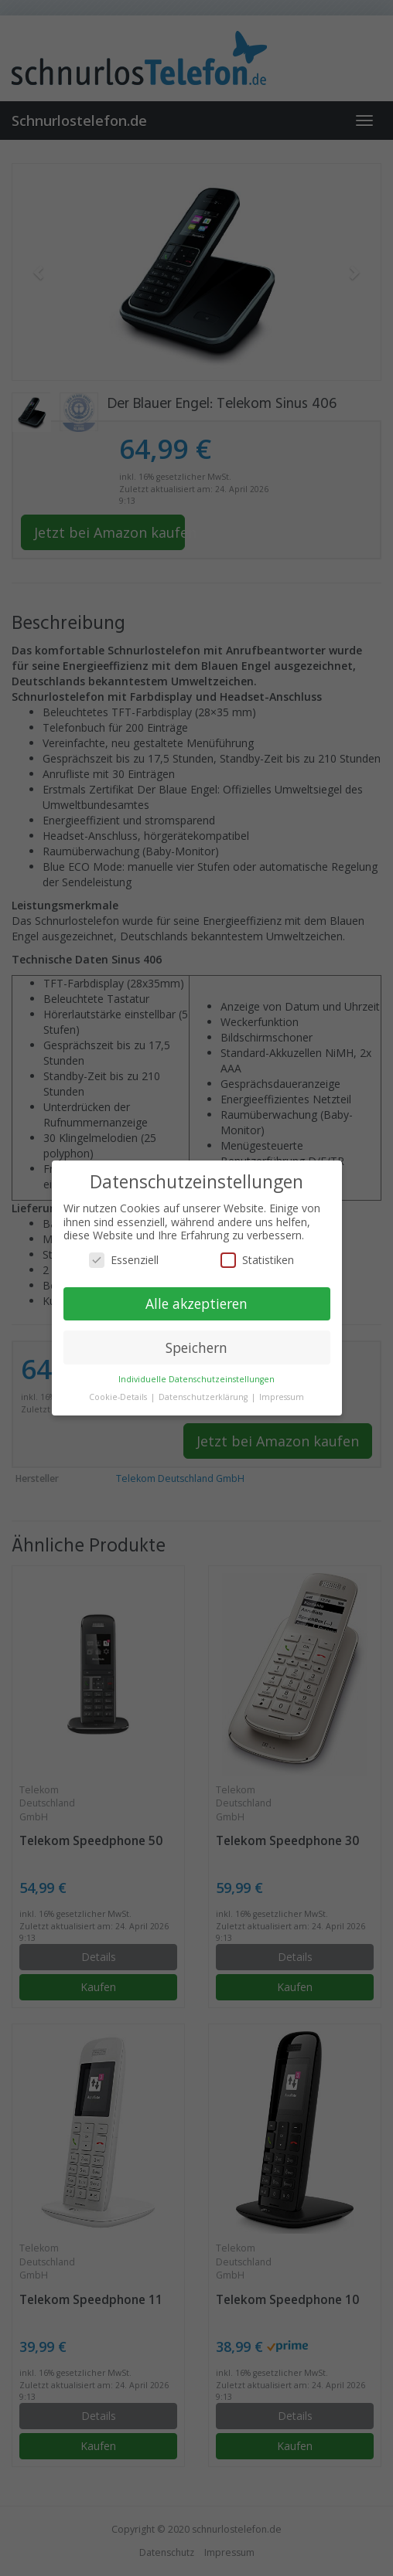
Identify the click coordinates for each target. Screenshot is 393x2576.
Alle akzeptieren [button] (196, 1303)
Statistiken (257, 1259)
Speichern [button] (196, 1347)
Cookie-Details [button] (119, 1397)
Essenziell (124, 1259)
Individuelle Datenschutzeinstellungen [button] (196, 1379)
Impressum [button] (281, 1397)
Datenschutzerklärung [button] (204, 1397)
